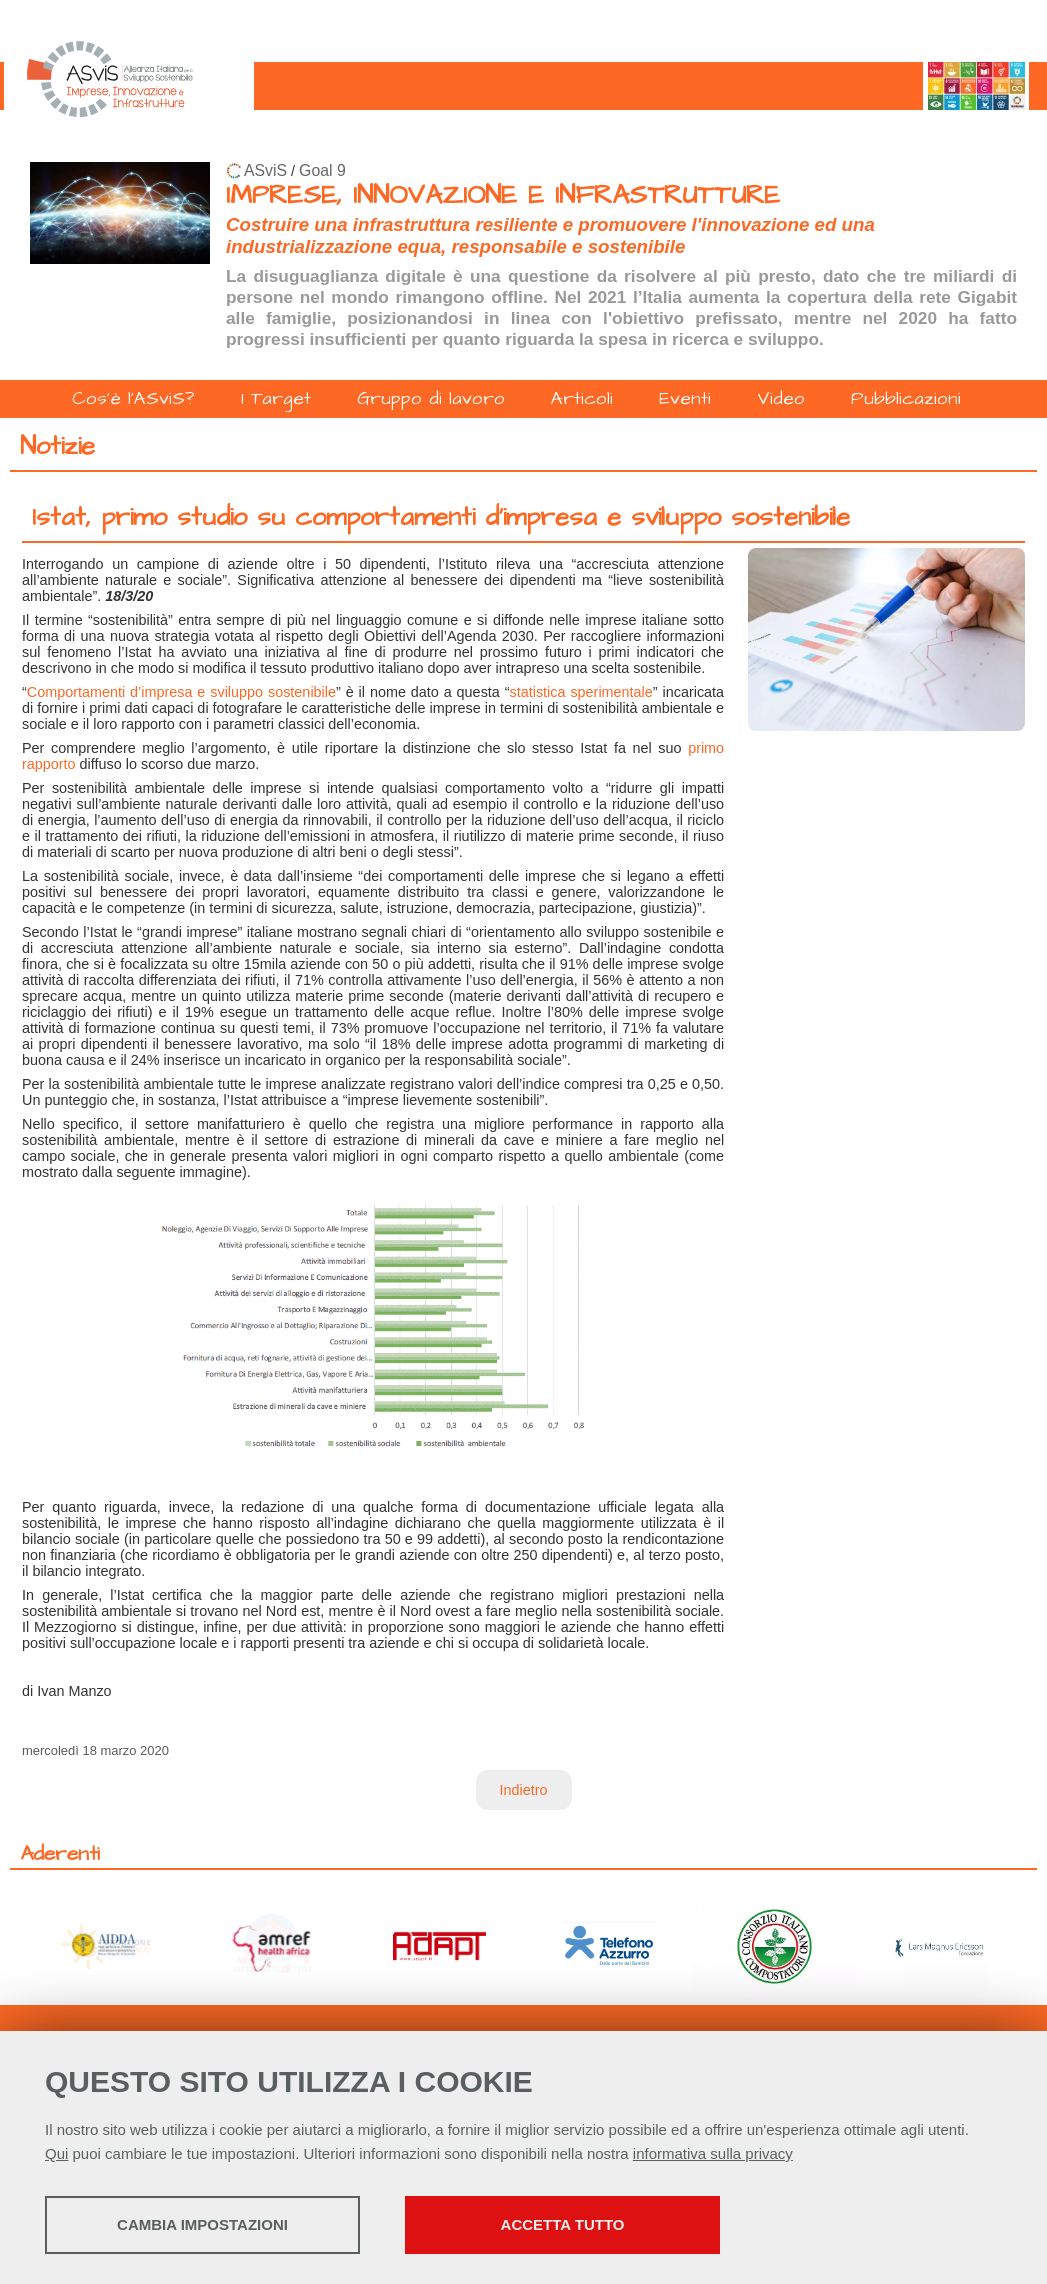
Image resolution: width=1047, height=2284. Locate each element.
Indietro (524, 1790)
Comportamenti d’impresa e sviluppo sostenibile (181, 692)
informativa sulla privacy (713, 2153)
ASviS (265, 170)
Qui (56, 2153)
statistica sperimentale (581, 692)
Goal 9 (322, 170)
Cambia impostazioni (202, 2224)
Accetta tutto (563, 2224)
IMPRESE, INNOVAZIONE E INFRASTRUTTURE (503, 195)
